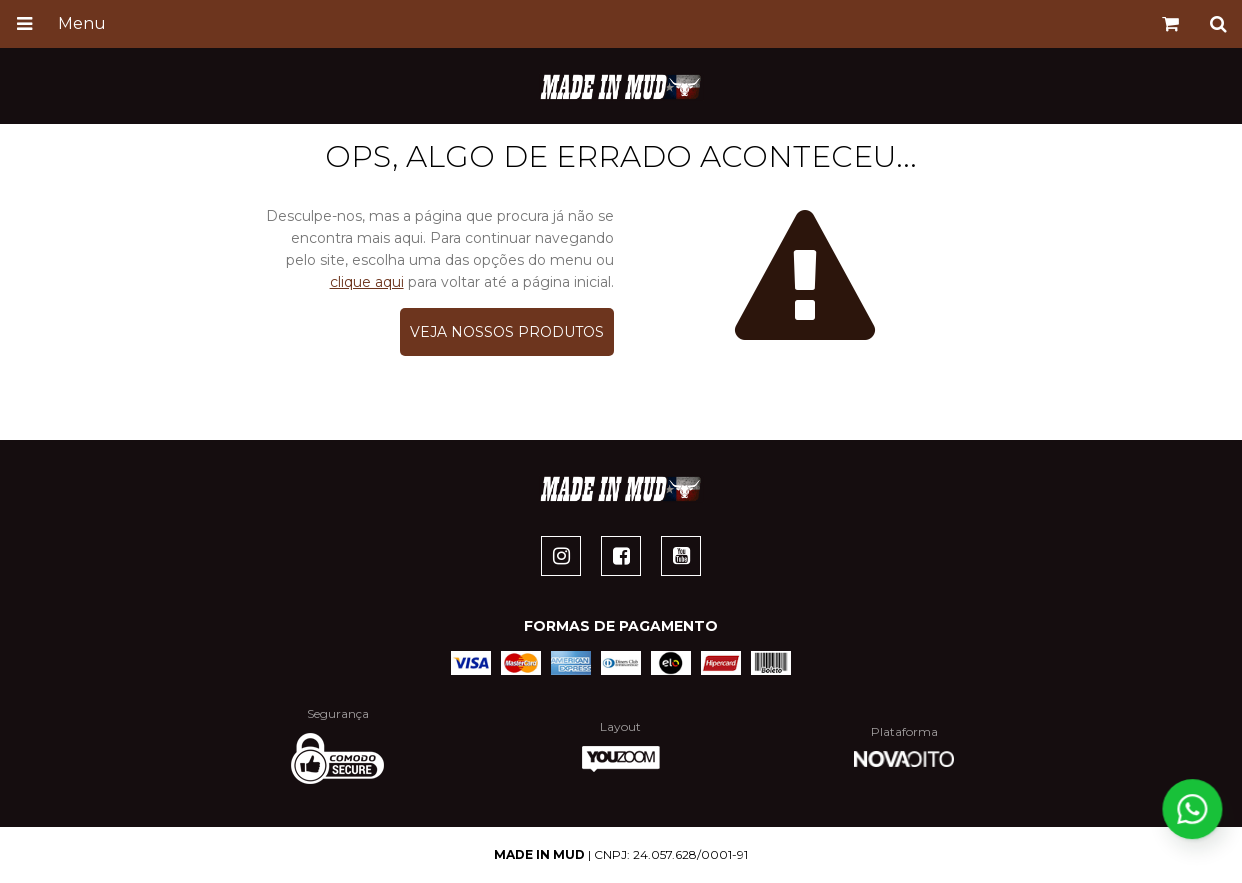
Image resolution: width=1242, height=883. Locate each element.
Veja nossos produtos (507, 332)
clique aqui (367, 282)
